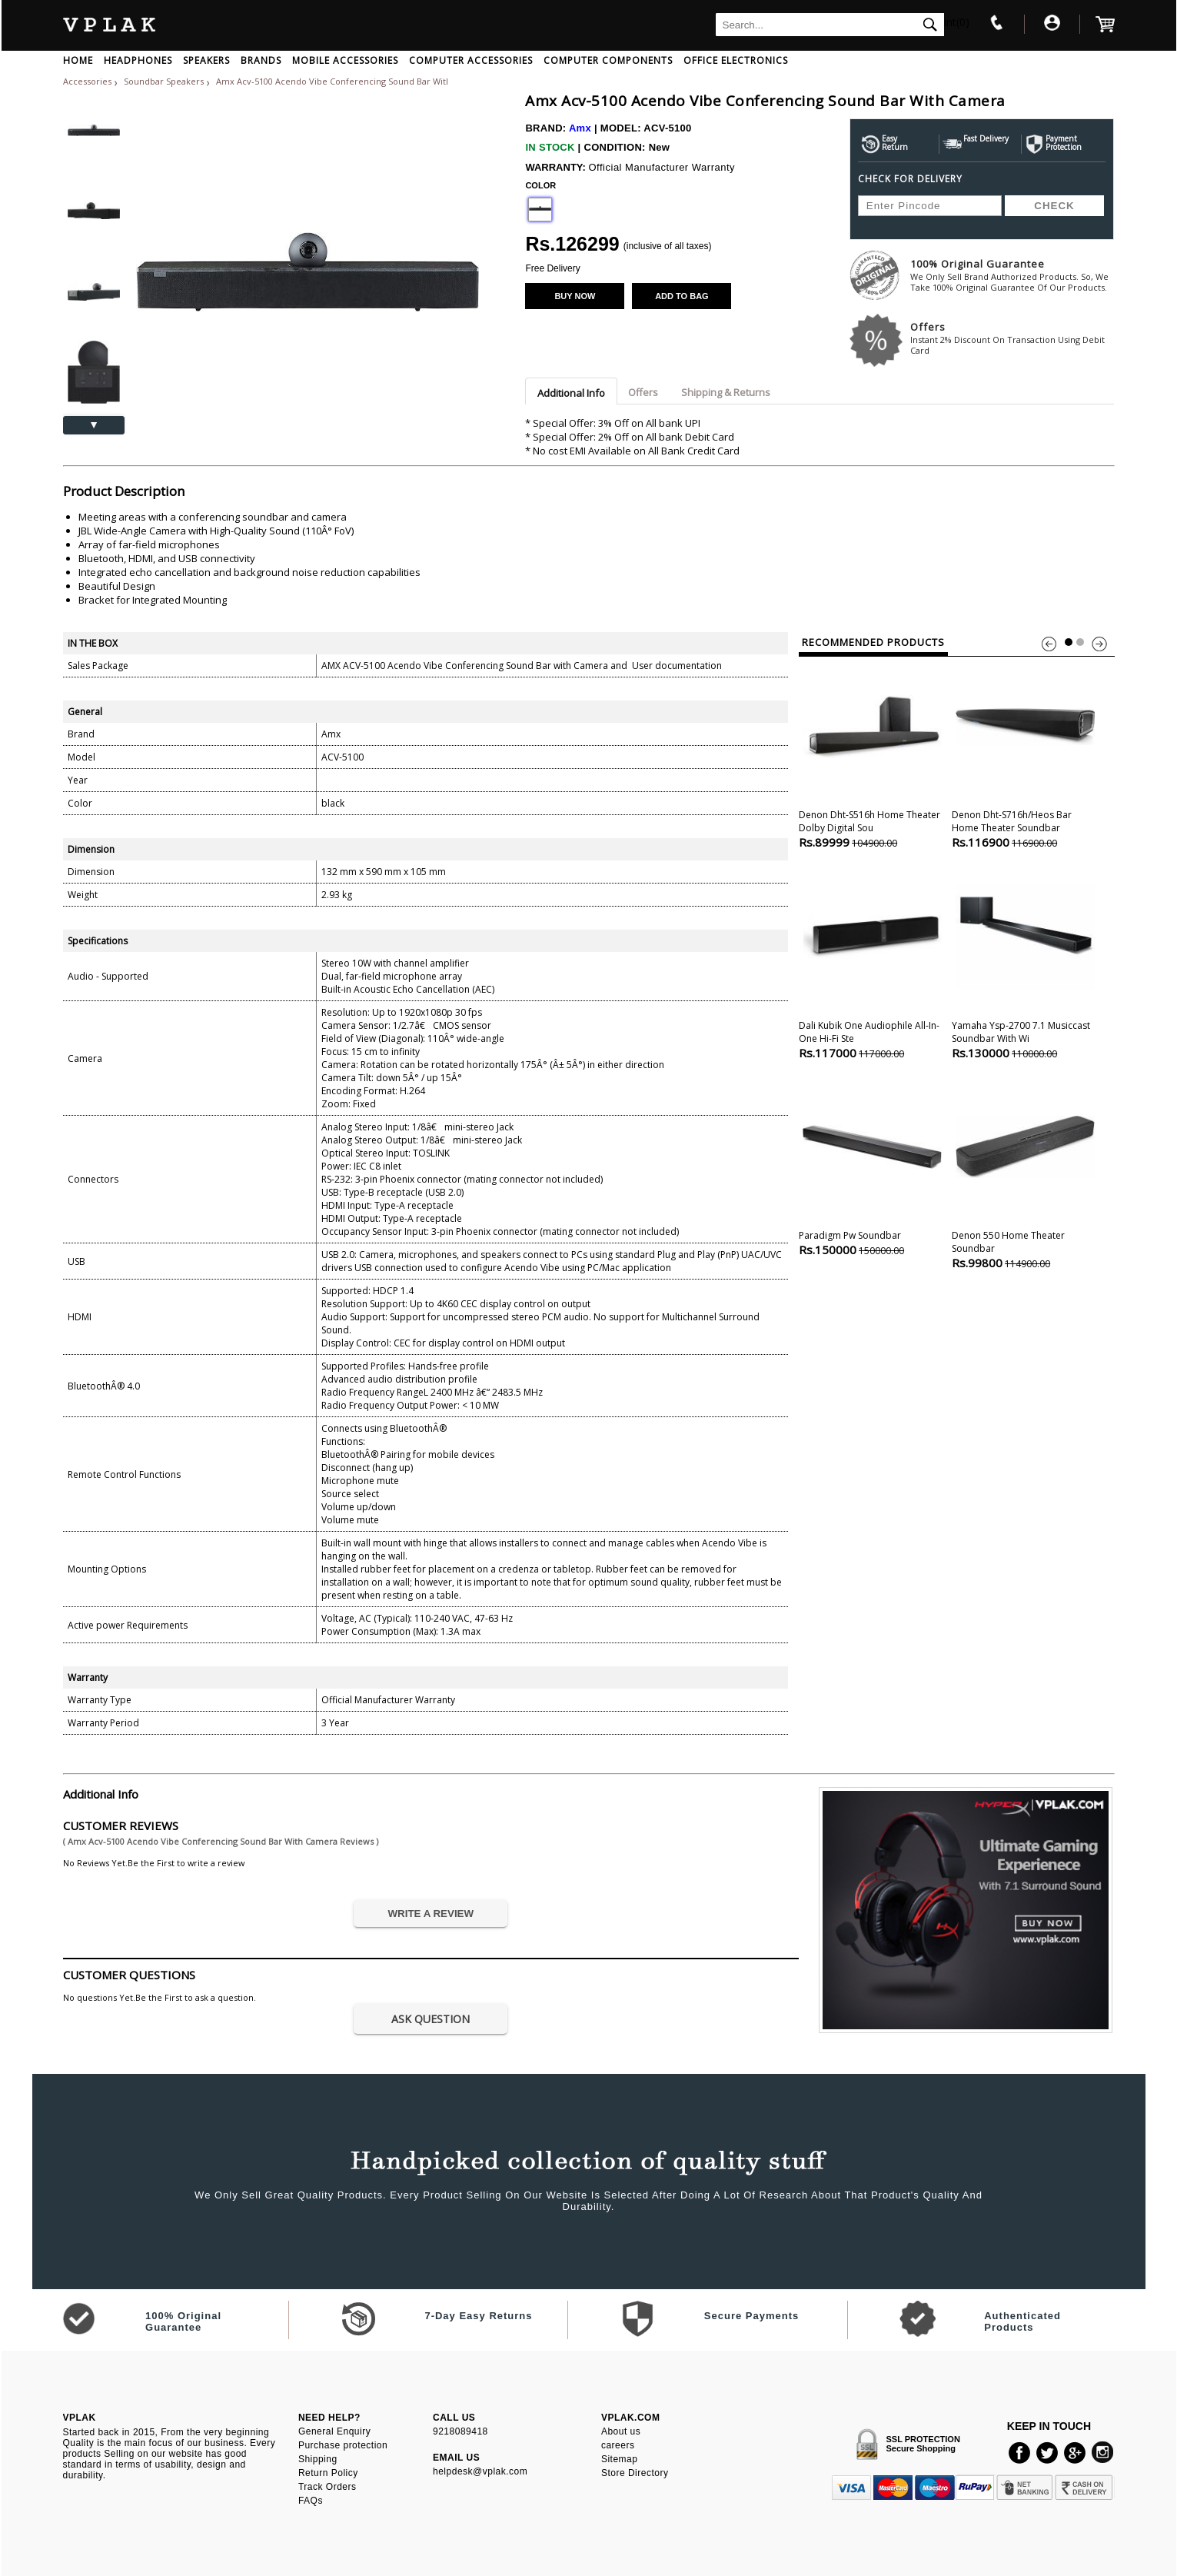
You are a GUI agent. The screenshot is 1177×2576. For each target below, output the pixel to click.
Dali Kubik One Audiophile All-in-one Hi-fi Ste (872, 963)
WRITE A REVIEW (431, 1913)
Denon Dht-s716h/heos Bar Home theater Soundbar (1025, 753)
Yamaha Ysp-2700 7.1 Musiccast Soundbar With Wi (1025, 963)
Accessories (87, 81)
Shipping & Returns (725, 392)
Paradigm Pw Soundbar (872, 1167)
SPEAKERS (206, 60)
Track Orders (327, 2486)
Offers (1012, 338)
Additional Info (571, 393)
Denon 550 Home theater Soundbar (1025, 1173)
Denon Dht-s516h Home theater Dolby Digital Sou (872, 753)
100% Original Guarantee (1012, 275)
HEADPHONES (138, 60)
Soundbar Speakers (165, 81)
